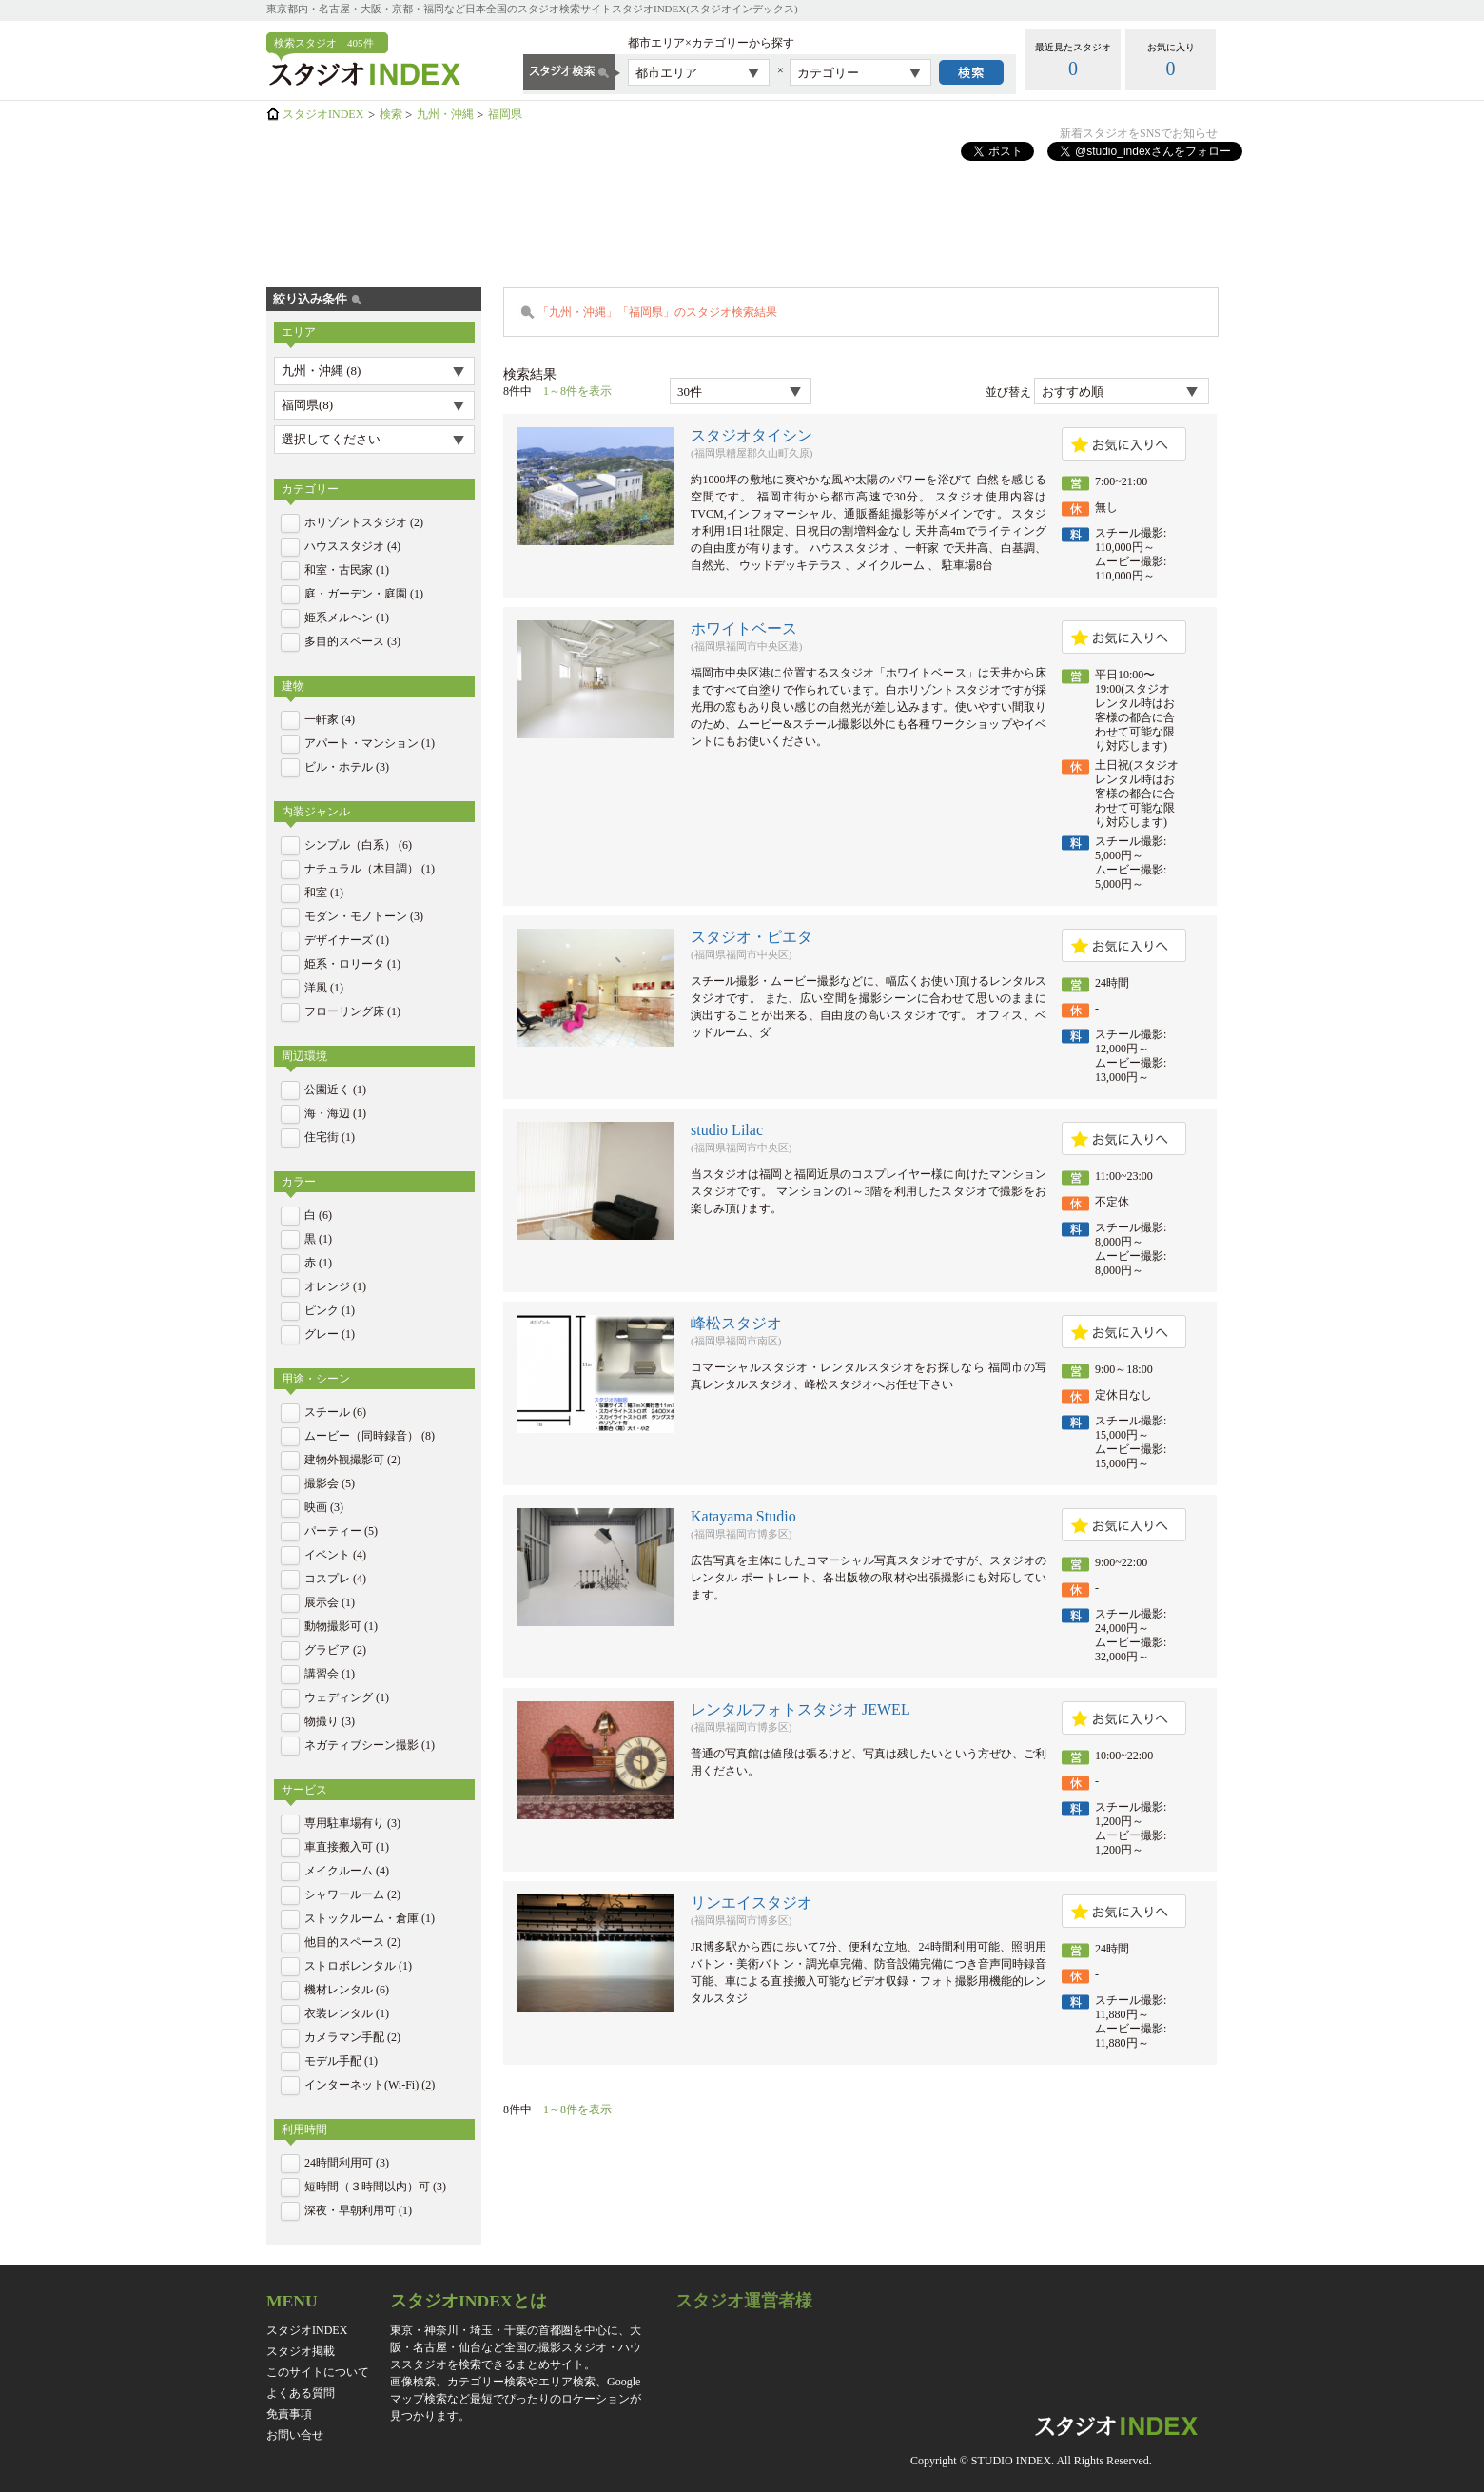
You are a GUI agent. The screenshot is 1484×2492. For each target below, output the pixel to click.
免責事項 (289, 2414)
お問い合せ (294, 2435)
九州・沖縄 (445, 114)
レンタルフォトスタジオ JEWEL (800, 1709)
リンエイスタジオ (751, 1902)
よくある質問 (300, 2393)
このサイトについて (317, 2372)
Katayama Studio (743, 1516)
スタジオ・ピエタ (751, 937)
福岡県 (505, 114)
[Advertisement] (742, 212)
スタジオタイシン (751, 435)
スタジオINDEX (323, 114)
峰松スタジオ (736, 1323)
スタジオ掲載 (300, 2351)
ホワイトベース (744, 628)
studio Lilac (727, 1130)
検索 (391, 114)
